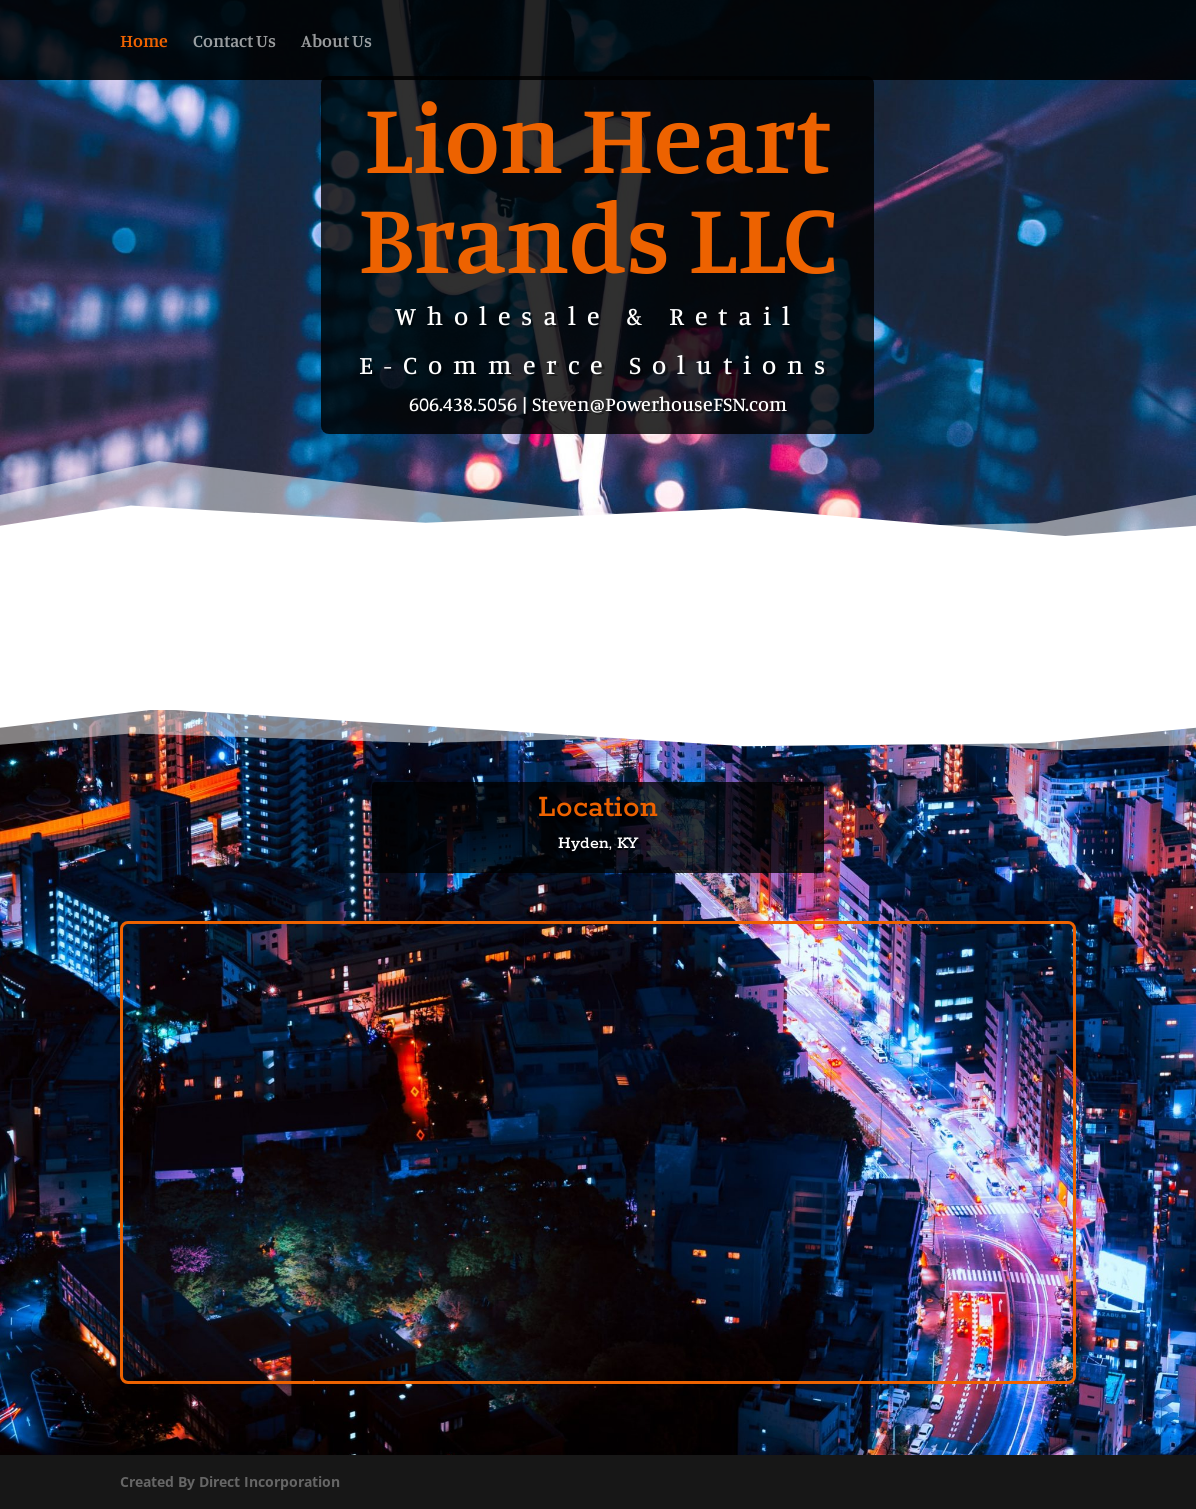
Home (144, 42)
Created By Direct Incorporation (230, 1481)
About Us (336, 42)
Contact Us (234, 42)
